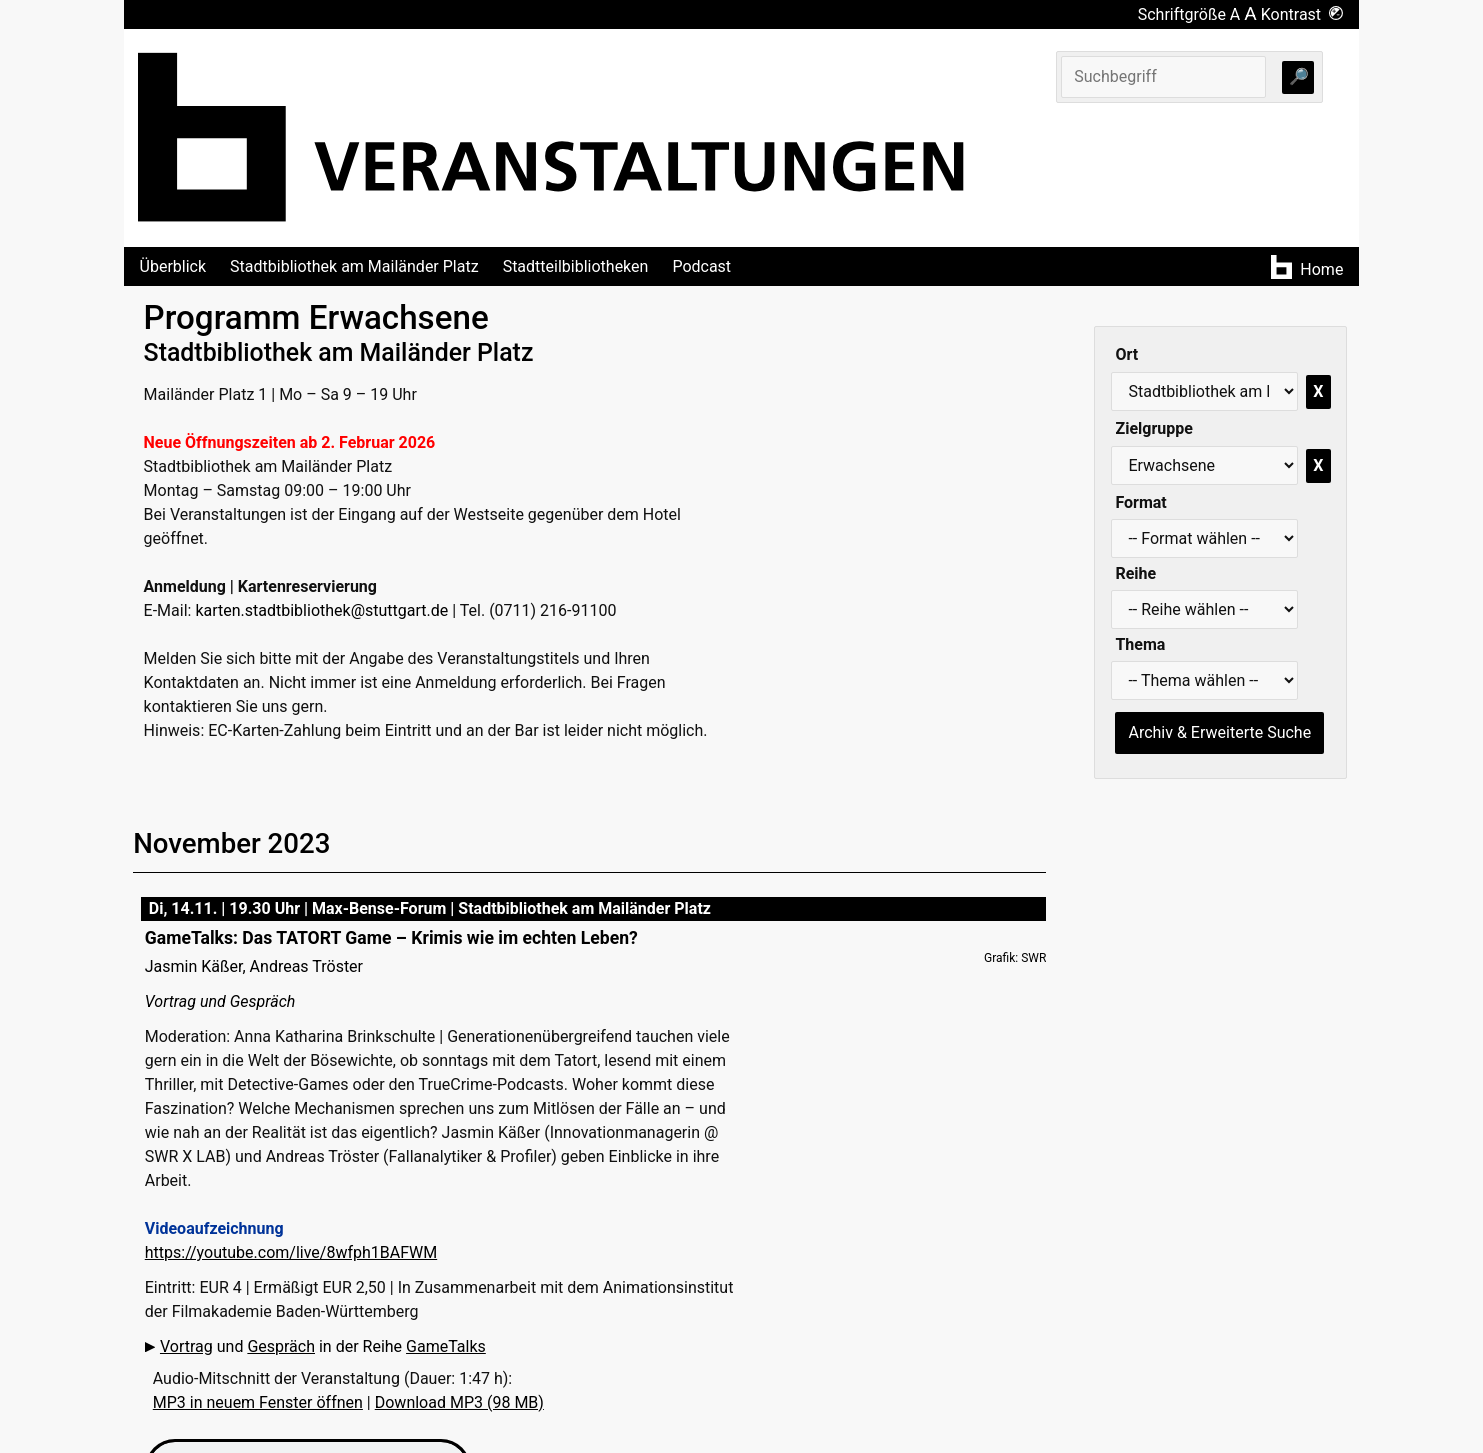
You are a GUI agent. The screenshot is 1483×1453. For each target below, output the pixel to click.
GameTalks (446, 1346)
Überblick (173, 266)
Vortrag (186, 1346)
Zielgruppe (1153, 428)
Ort (1126, 354)
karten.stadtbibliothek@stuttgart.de (321, 610)
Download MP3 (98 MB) (459, 1402)
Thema (1140, 644)
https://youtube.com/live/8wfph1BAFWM (291, 1252)
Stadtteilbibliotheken (576, 266)
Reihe (1135, 573)
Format (1140, 502)
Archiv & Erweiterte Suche (1219, 732)
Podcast (701, 266)
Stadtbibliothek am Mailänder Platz (354, 266)
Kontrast (1302, 14)
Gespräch (281, 1346)
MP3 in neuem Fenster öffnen (258, 1402)
